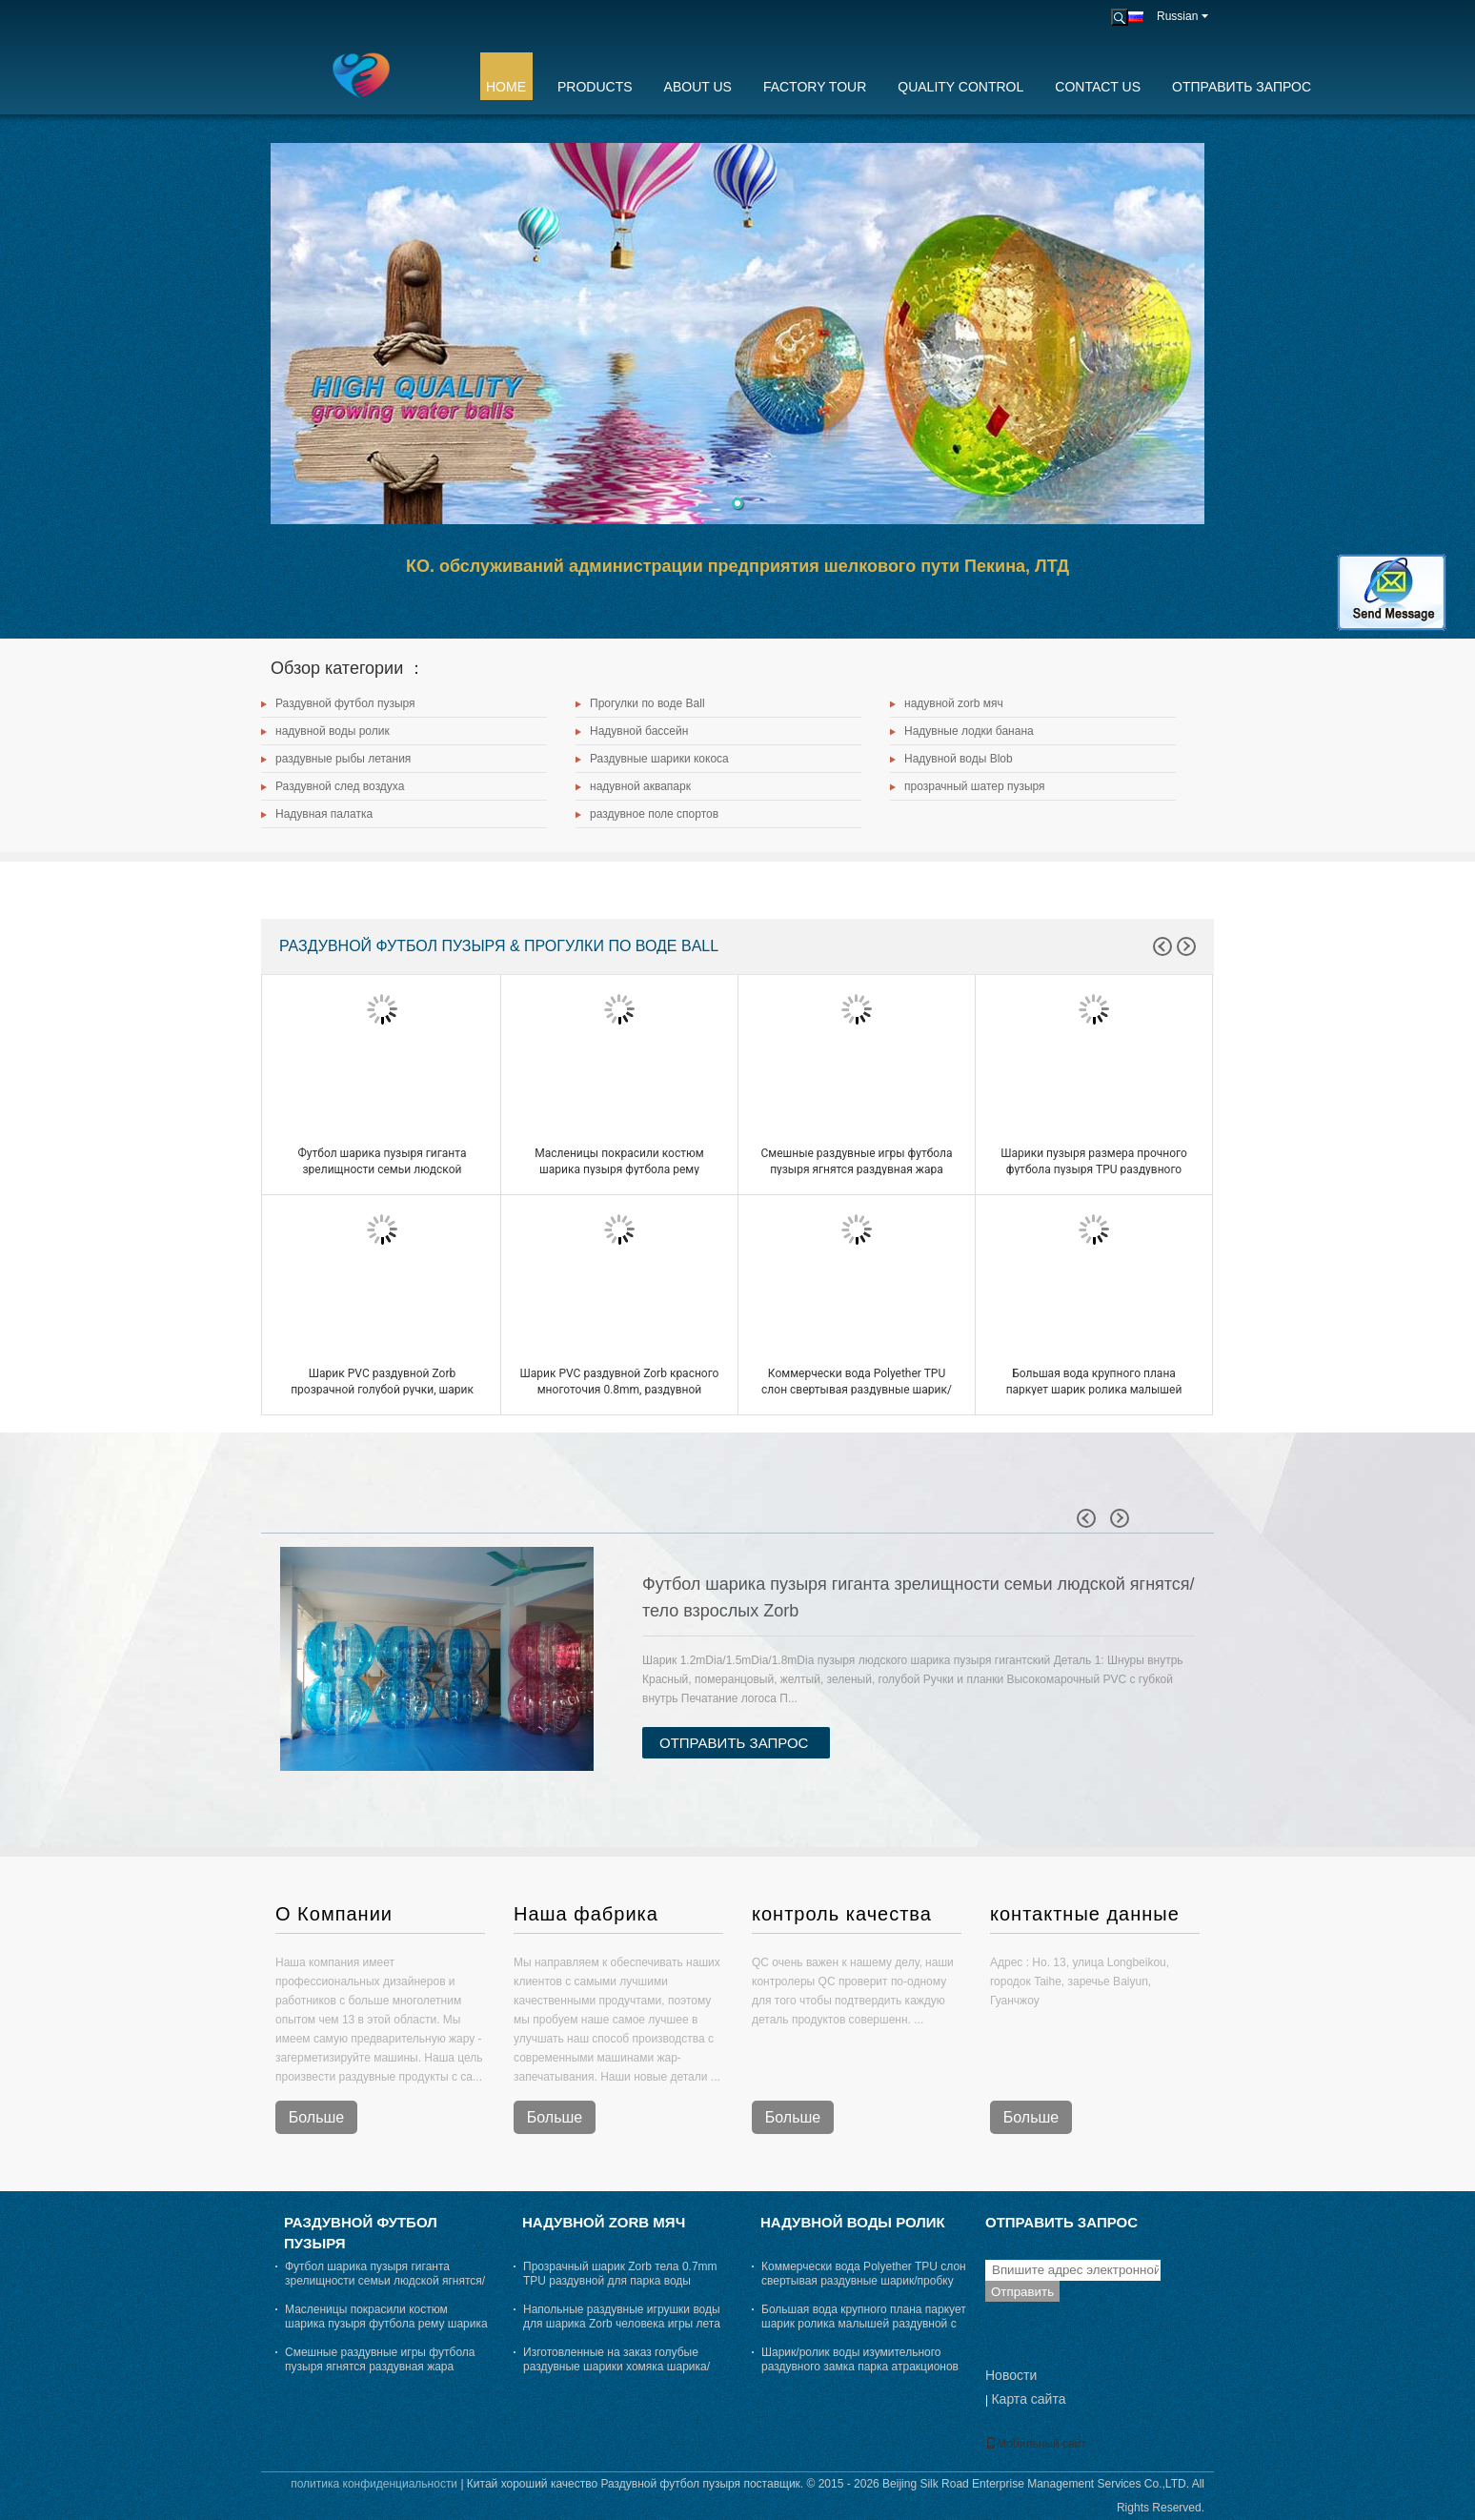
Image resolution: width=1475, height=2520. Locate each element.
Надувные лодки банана (969, 731)
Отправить (1022, 2292)
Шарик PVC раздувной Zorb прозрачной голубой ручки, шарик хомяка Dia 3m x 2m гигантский (382, 1389)
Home (506, 86)
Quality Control (960, 86)
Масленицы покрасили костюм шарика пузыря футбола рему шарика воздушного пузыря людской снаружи (386, 2324)
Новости (1011, 2375)
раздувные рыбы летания (343, 758)
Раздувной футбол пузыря (345, 703)
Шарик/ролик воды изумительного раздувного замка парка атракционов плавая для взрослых (860, 2367)
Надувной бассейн (639, 731)
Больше (316, 2117)
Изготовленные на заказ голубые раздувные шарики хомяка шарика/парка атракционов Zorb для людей (617, 2367)
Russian (1182, 16)
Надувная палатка (324, 814)
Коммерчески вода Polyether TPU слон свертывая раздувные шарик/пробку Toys (856, 1389)
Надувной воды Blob (958, 758)
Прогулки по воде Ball (647, 703)
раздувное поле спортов (654, 814)
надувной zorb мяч (953, 703)
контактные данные (1085, 1913)
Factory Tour (814, 86)
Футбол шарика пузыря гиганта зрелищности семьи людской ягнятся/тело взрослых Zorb (382, 1169)
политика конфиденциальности (374, 2483)
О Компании (334, 1913)
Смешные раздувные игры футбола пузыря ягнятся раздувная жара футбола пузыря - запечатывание (856, 1169)
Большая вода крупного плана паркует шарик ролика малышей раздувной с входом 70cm (1094, 1389)
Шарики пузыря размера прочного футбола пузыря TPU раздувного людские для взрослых (1093, 1169)
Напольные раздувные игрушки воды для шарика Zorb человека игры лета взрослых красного (621, 2324)
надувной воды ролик (332, 731)
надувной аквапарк (640, 786)
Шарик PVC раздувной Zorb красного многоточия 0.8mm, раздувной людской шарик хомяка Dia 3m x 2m (619, 1389)
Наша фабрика (586, 1913)
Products (595, 86)
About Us (698, 86)
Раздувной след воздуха (339, 786)
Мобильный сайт (1035, 2443)
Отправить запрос (1241, 86)
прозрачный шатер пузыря (974, 786)
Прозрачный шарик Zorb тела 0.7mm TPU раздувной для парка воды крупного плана (620, 2281)
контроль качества (842, 1913)
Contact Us (1098, 86)
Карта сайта (1028, 2399)
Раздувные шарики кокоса (659, 758)
